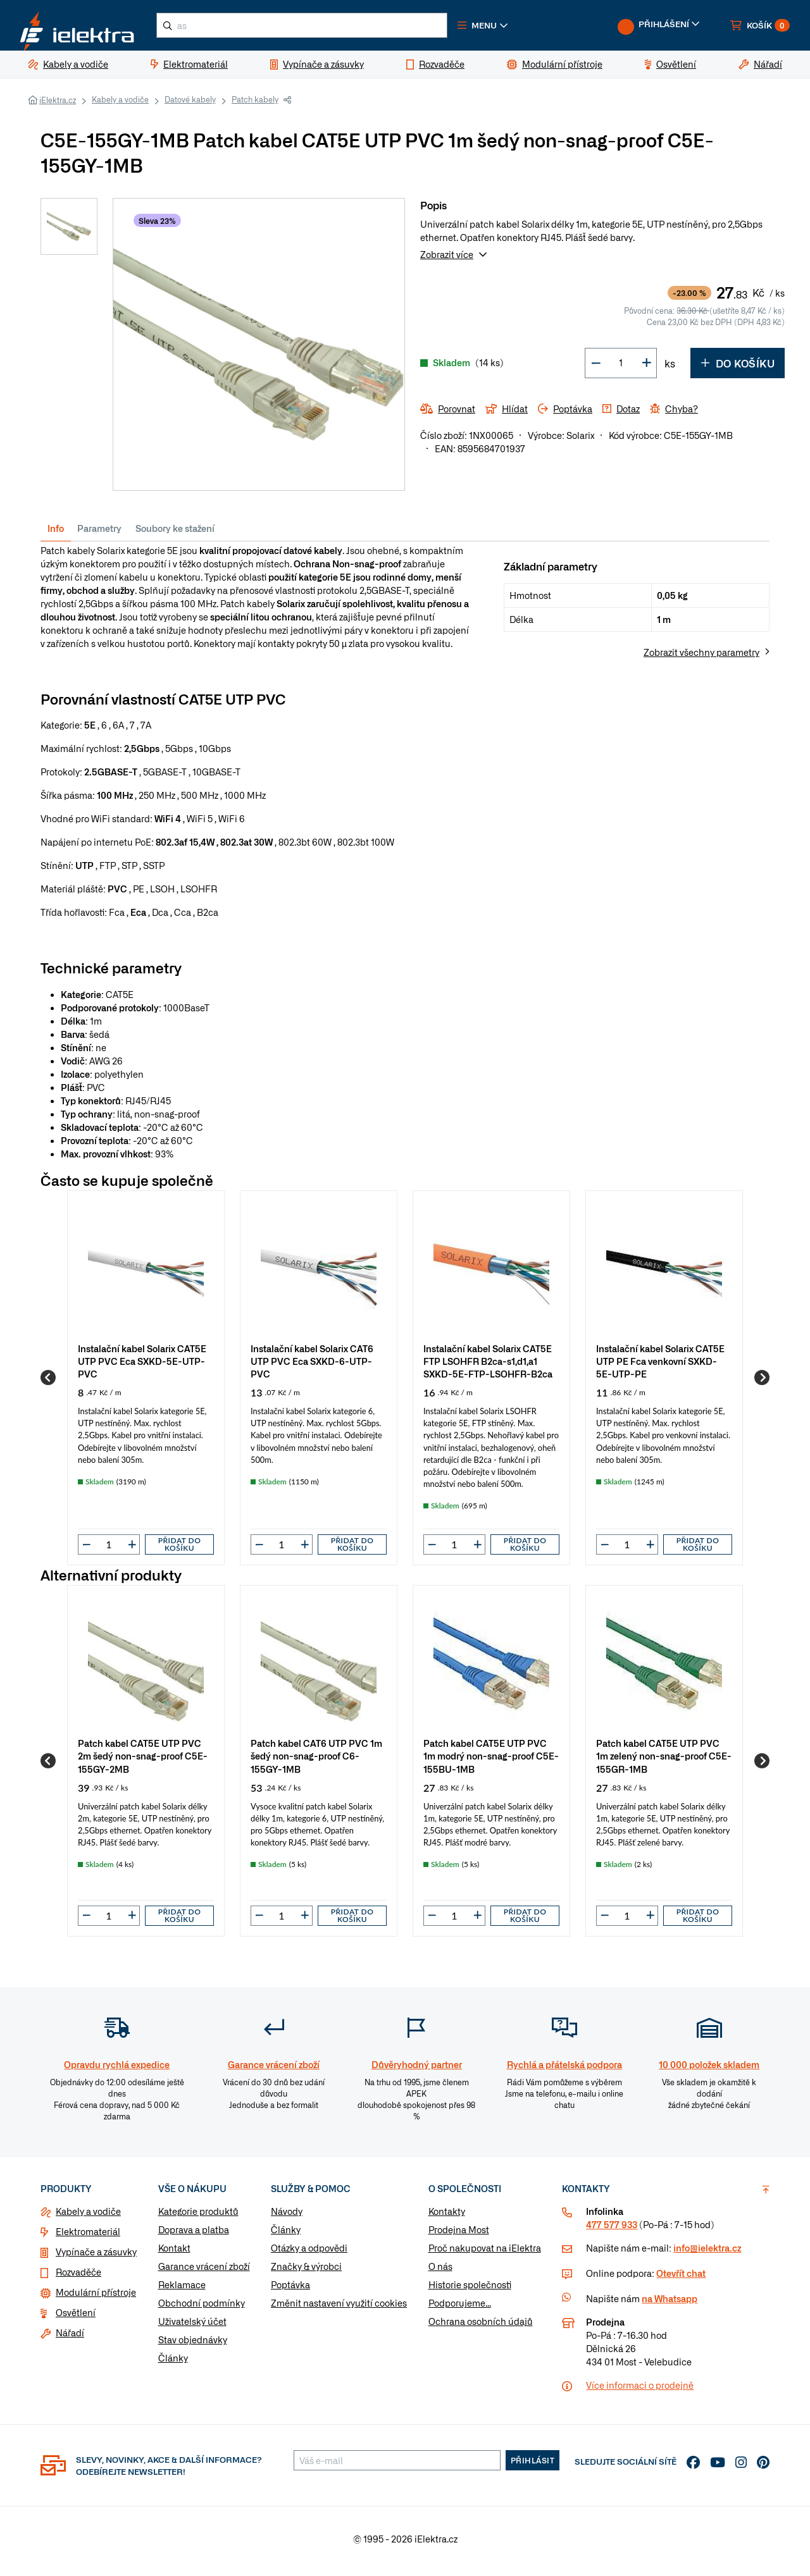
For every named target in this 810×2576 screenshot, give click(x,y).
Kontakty (446, 2216)
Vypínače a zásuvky (96, 2257)
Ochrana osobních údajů (480, 2326)
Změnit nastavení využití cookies (339, 2308)
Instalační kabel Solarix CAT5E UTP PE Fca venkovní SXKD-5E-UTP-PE (660, 1366)
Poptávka (290, 2289)
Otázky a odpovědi (309, 2253)
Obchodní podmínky (201, 2308)
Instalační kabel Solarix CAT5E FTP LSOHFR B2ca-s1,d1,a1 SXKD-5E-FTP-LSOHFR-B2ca (487, 1366)
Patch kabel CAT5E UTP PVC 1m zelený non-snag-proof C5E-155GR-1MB (664, 1760)
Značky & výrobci (306, 2271)
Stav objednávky (192, 2344)
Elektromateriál (88, 2236)
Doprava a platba (193, 2234)
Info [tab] (55, 533)
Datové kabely (190, 104)
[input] (109, 1549)
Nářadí (70, 2338)
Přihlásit (533, 2465)
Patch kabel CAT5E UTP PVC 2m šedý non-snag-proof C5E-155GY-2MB (143, 1760)
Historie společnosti (469, 2289)
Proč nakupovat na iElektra (484, 2253)
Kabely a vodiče (120, 104)
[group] (145, 1383)
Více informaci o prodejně (640, 2390)
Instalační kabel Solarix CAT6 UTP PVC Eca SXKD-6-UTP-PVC (312, 1366)
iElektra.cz (57, 105)
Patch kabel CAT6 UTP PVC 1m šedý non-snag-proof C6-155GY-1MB (316, 1760)
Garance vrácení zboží (204, 2271)
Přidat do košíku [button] (179, 1549)
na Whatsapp (669, 2303)
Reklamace (182, 2289)
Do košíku (738, 368)
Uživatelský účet (192, 2326)
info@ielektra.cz (707, 2253)
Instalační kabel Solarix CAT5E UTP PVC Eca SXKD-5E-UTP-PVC (142, 1366)
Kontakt (174, 2253)
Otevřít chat (681, 2278)
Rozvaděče (78, 2277)
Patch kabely (255, 104)
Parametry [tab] (99, 533)
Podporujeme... (459, 2308)
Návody (286, 2216)
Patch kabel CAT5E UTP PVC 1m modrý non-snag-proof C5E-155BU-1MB (491, 1760)
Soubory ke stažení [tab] (175, 533)
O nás (440, 2271)
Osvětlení (76, 2317)
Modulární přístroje (96, 2297)
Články (173, 2363)
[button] (511, 27)
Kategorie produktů (198, 2216)
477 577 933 (611, 2229)
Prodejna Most (458, 2234)
